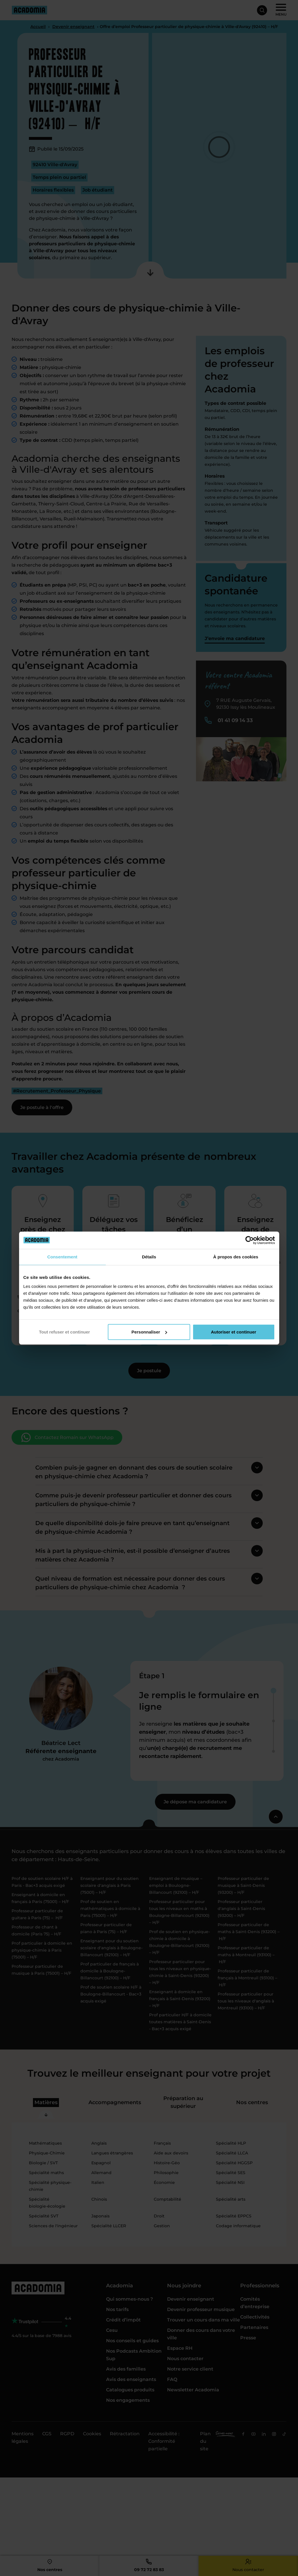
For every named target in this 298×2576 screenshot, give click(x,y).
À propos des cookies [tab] (235, 1256)
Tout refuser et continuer (64, 1331)
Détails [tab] (149, 1256)
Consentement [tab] (62, 1256)
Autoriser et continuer (233, 1331)
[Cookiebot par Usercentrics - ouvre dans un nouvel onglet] (249, 1240)
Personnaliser (149, 1331)
